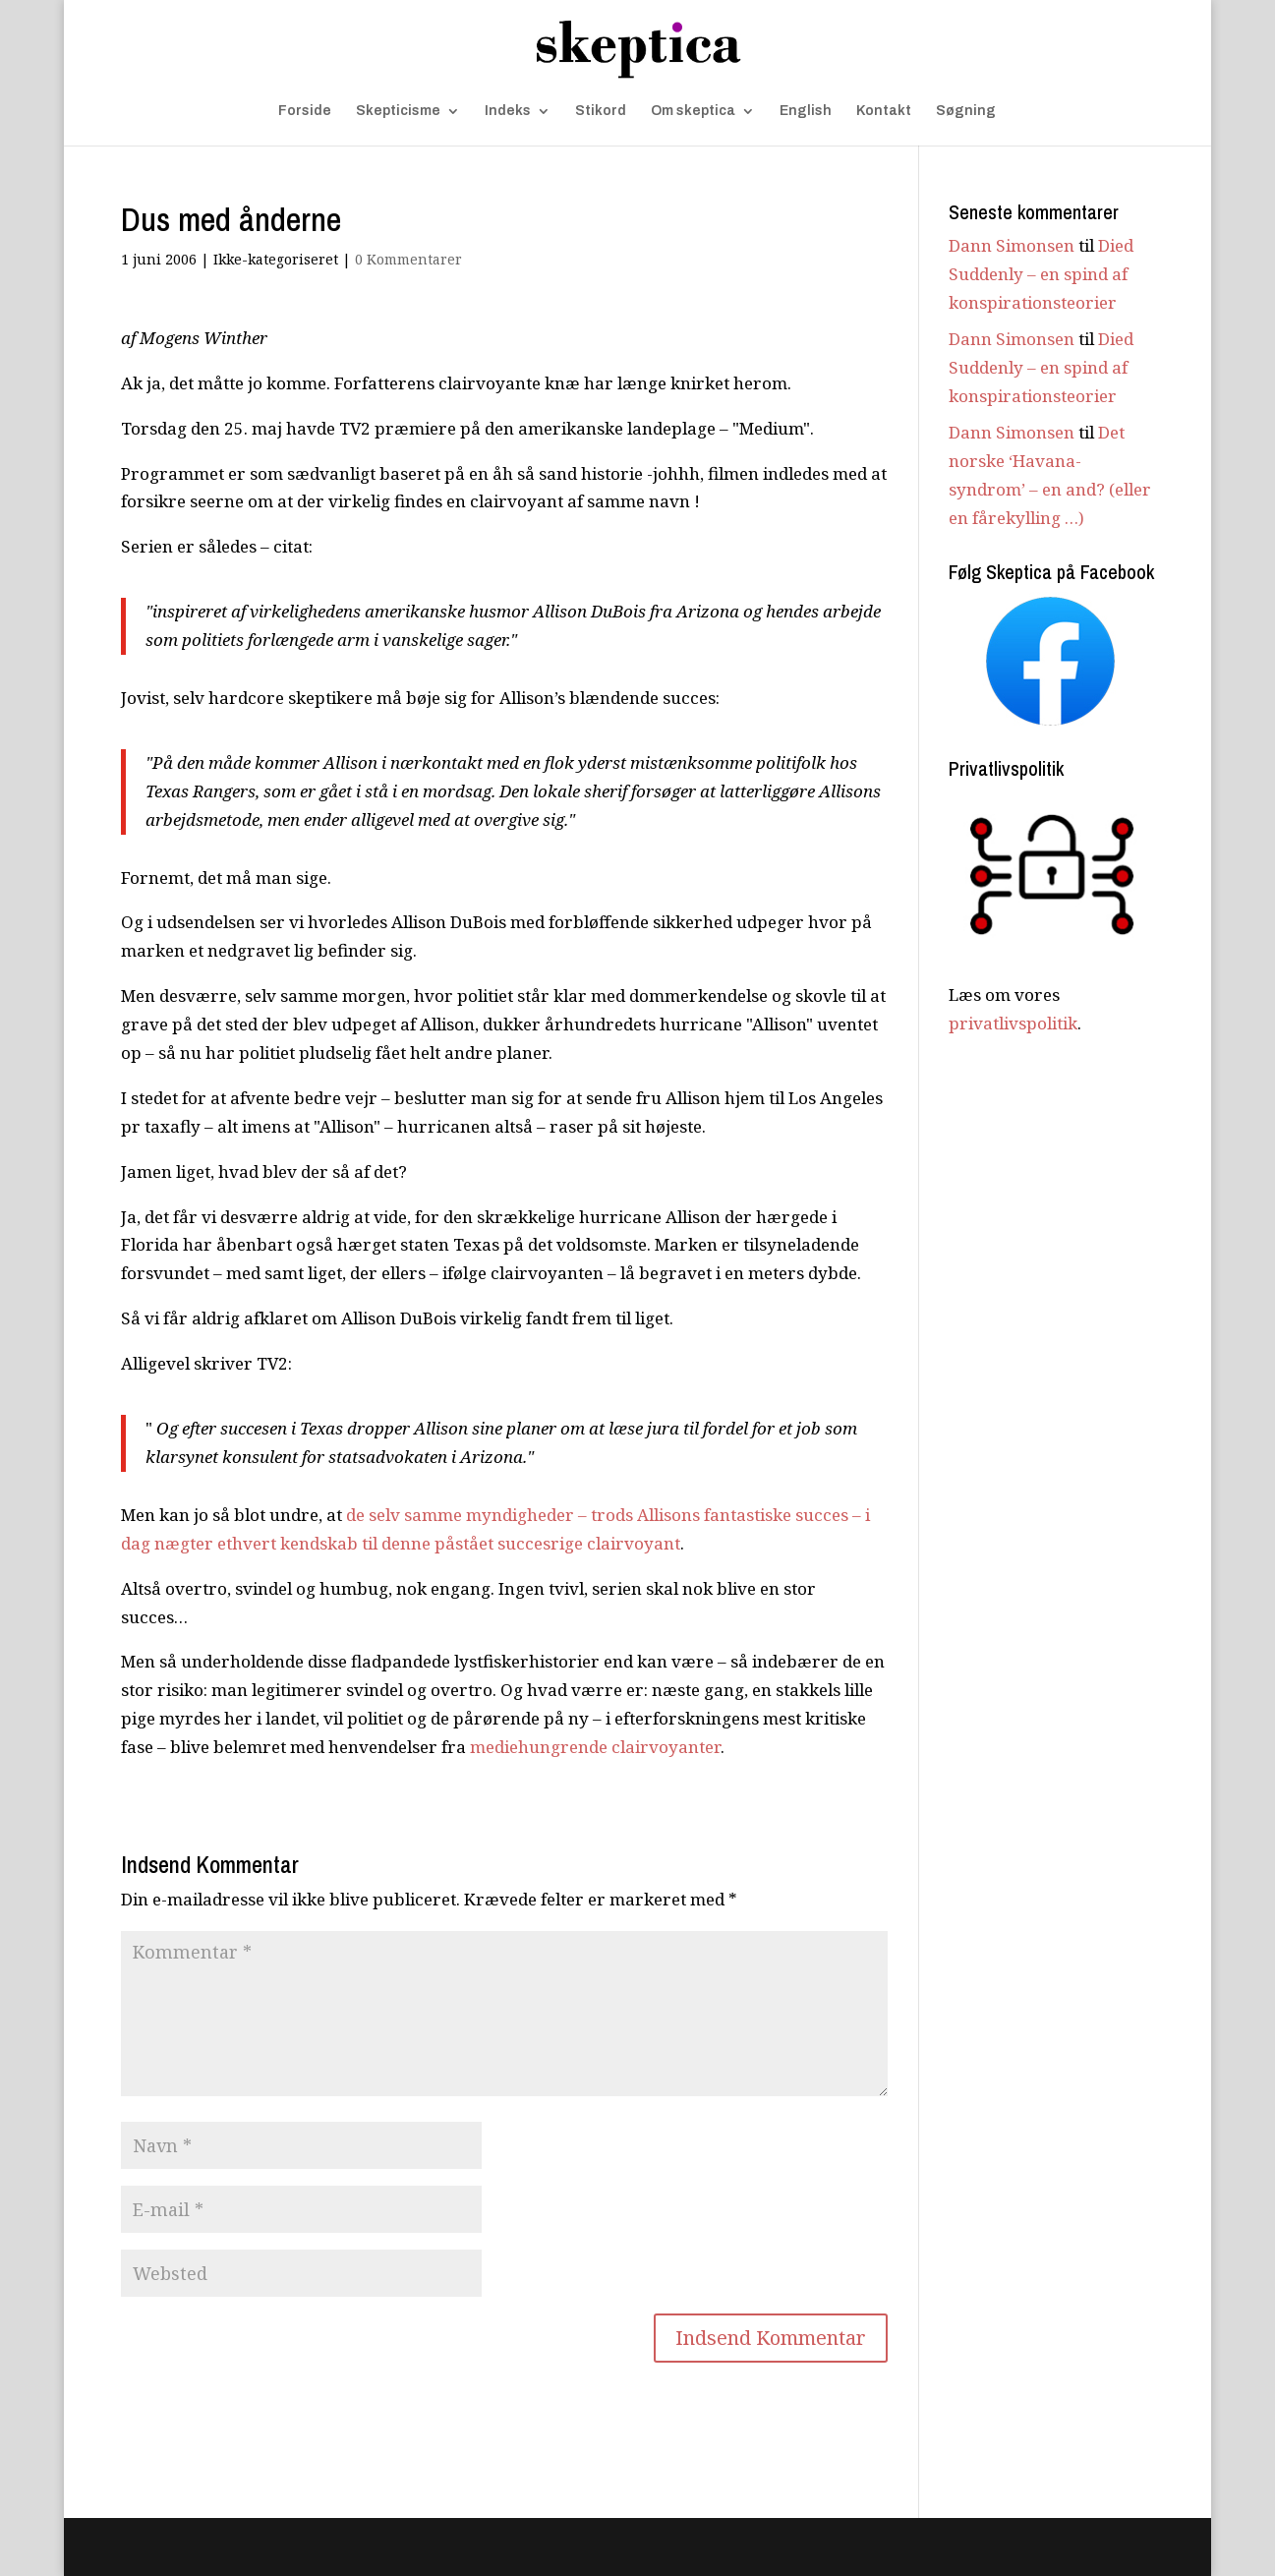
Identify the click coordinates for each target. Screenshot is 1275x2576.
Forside (304, 111)
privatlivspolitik (1013, 1023)
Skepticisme (398, 111)
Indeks (508, 111)
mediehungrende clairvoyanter (595, 1746)
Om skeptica (693, 111)
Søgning (966, 111)
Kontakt (883, 111)
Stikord (600, 111)
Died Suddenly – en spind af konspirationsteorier (1041, 274)
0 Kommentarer (408, 259)
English (806, 111)
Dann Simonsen (1011, 245)
